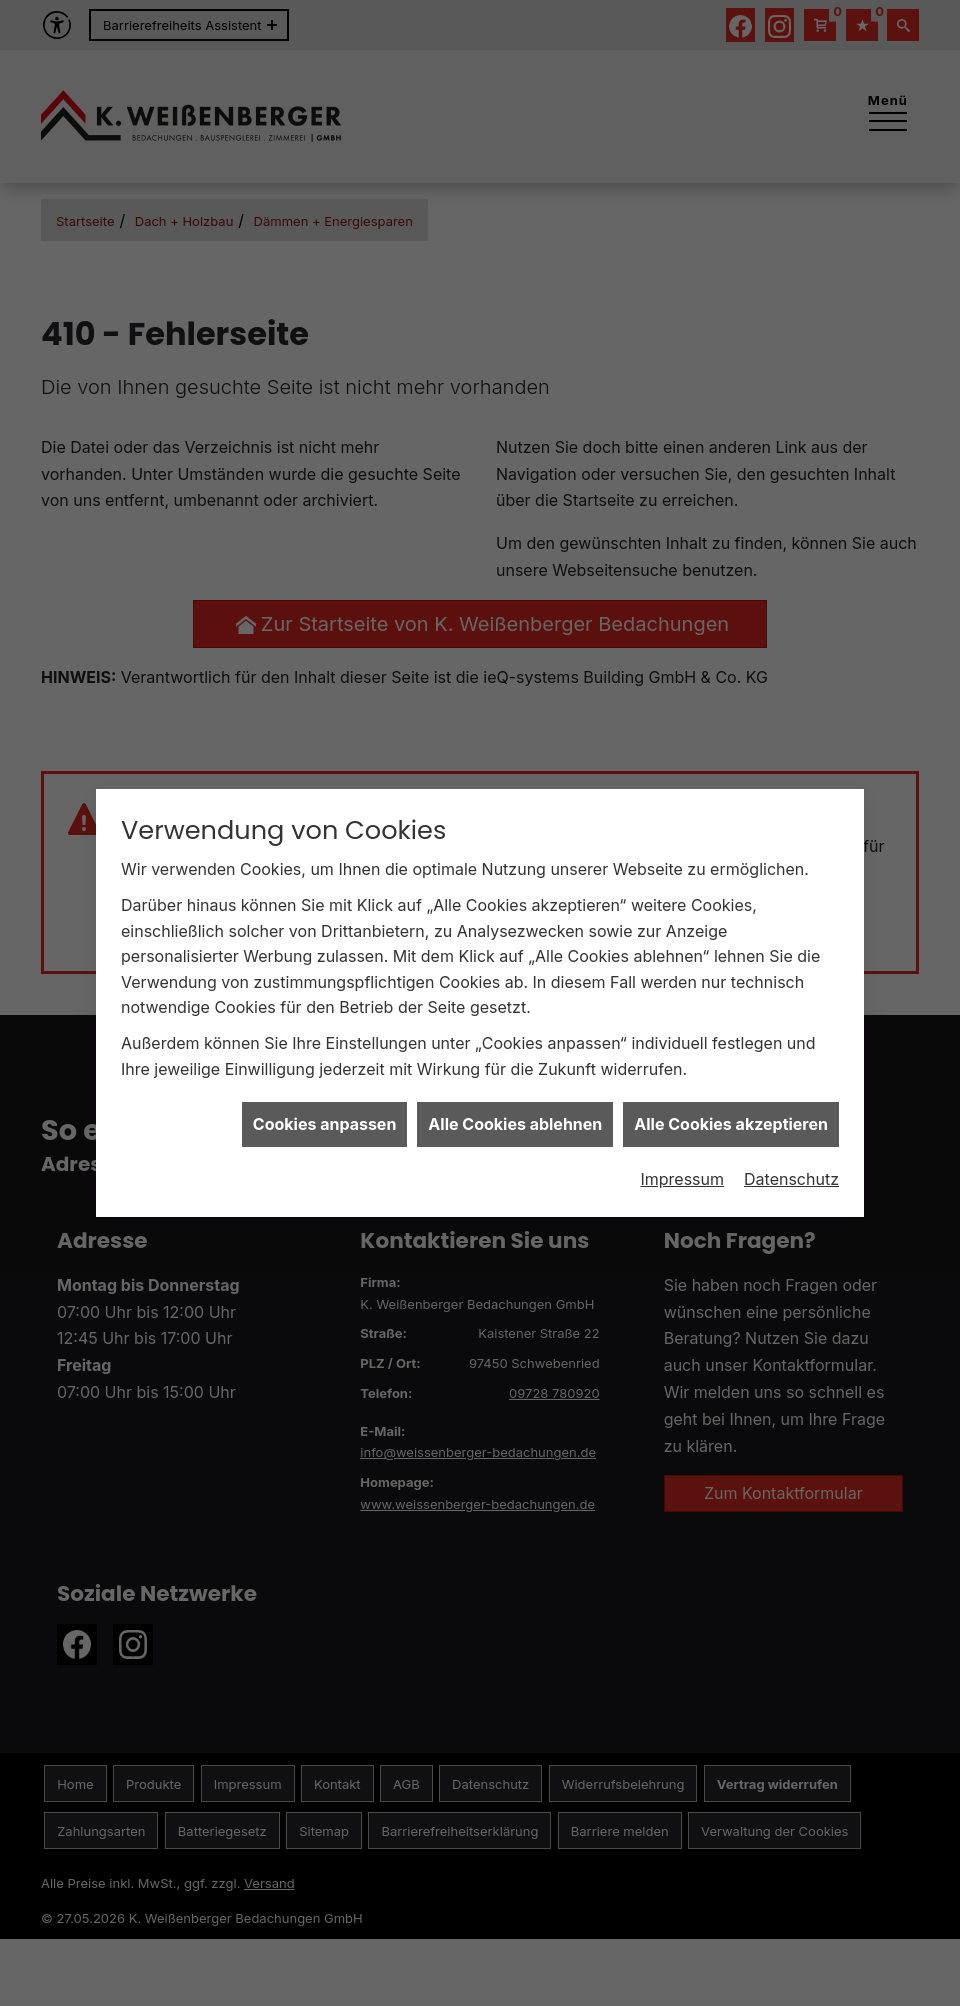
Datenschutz (791, 1143)
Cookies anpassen (325, 1089)
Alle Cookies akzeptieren (731, 1089)
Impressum (682, 1143)
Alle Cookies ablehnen (515, 1089)
